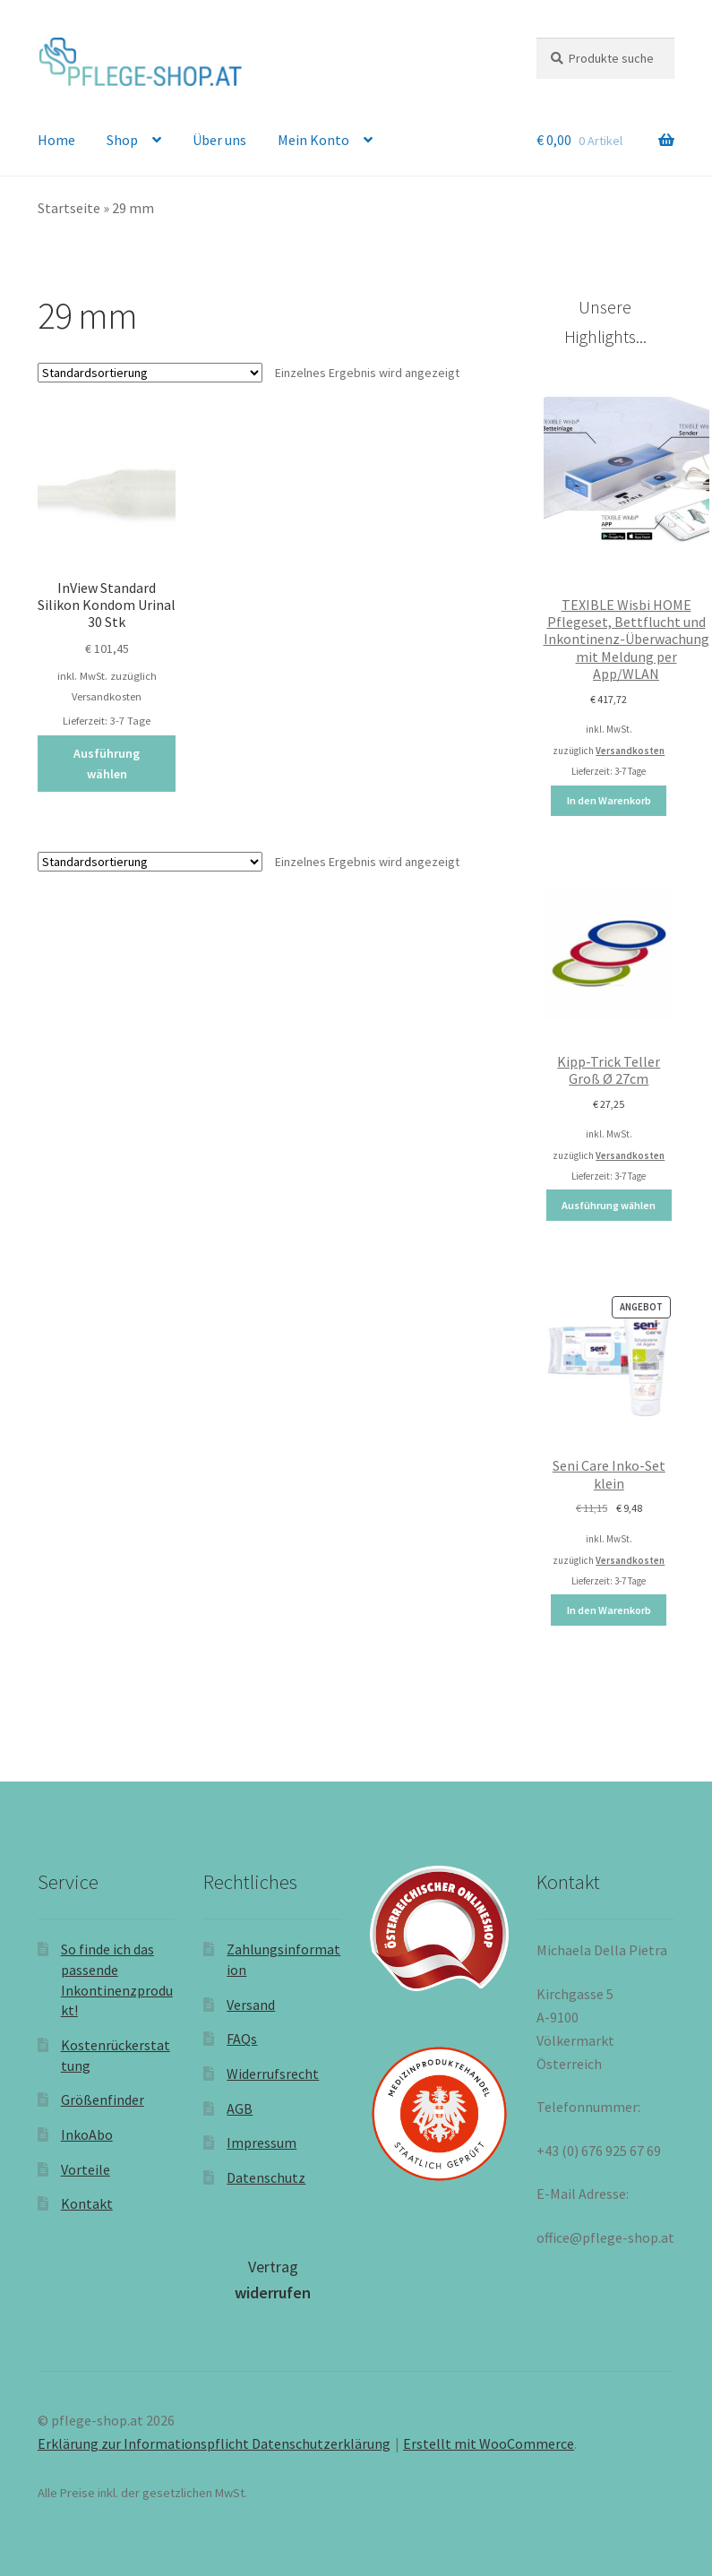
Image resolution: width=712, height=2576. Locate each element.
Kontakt (87, 2203)
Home (56, 140)
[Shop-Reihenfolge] (150, 372)
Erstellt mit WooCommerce (488, 2443)
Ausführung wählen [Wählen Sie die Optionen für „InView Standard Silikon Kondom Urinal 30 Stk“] (106, 763)
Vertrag (273, 2279)
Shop (122, 140)
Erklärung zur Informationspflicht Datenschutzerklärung (214, 2443)
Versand (251, 2005)
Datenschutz (266, 2177)
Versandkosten (107, 696)
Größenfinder (102, 2099)
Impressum (261, 2142)
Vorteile (85, 2169)
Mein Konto (313, 140)
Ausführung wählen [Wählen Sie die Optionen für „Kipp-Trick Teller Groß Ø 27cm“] (609, 1205)
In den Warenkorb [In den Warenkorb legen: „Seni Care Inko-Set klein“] (609, 1610)
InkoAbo (87, 2134)
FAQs (242, 2039)
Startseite (69, 208)
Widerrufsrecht (273, 2073)
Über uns (219, 140)
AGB (240, 2108)
